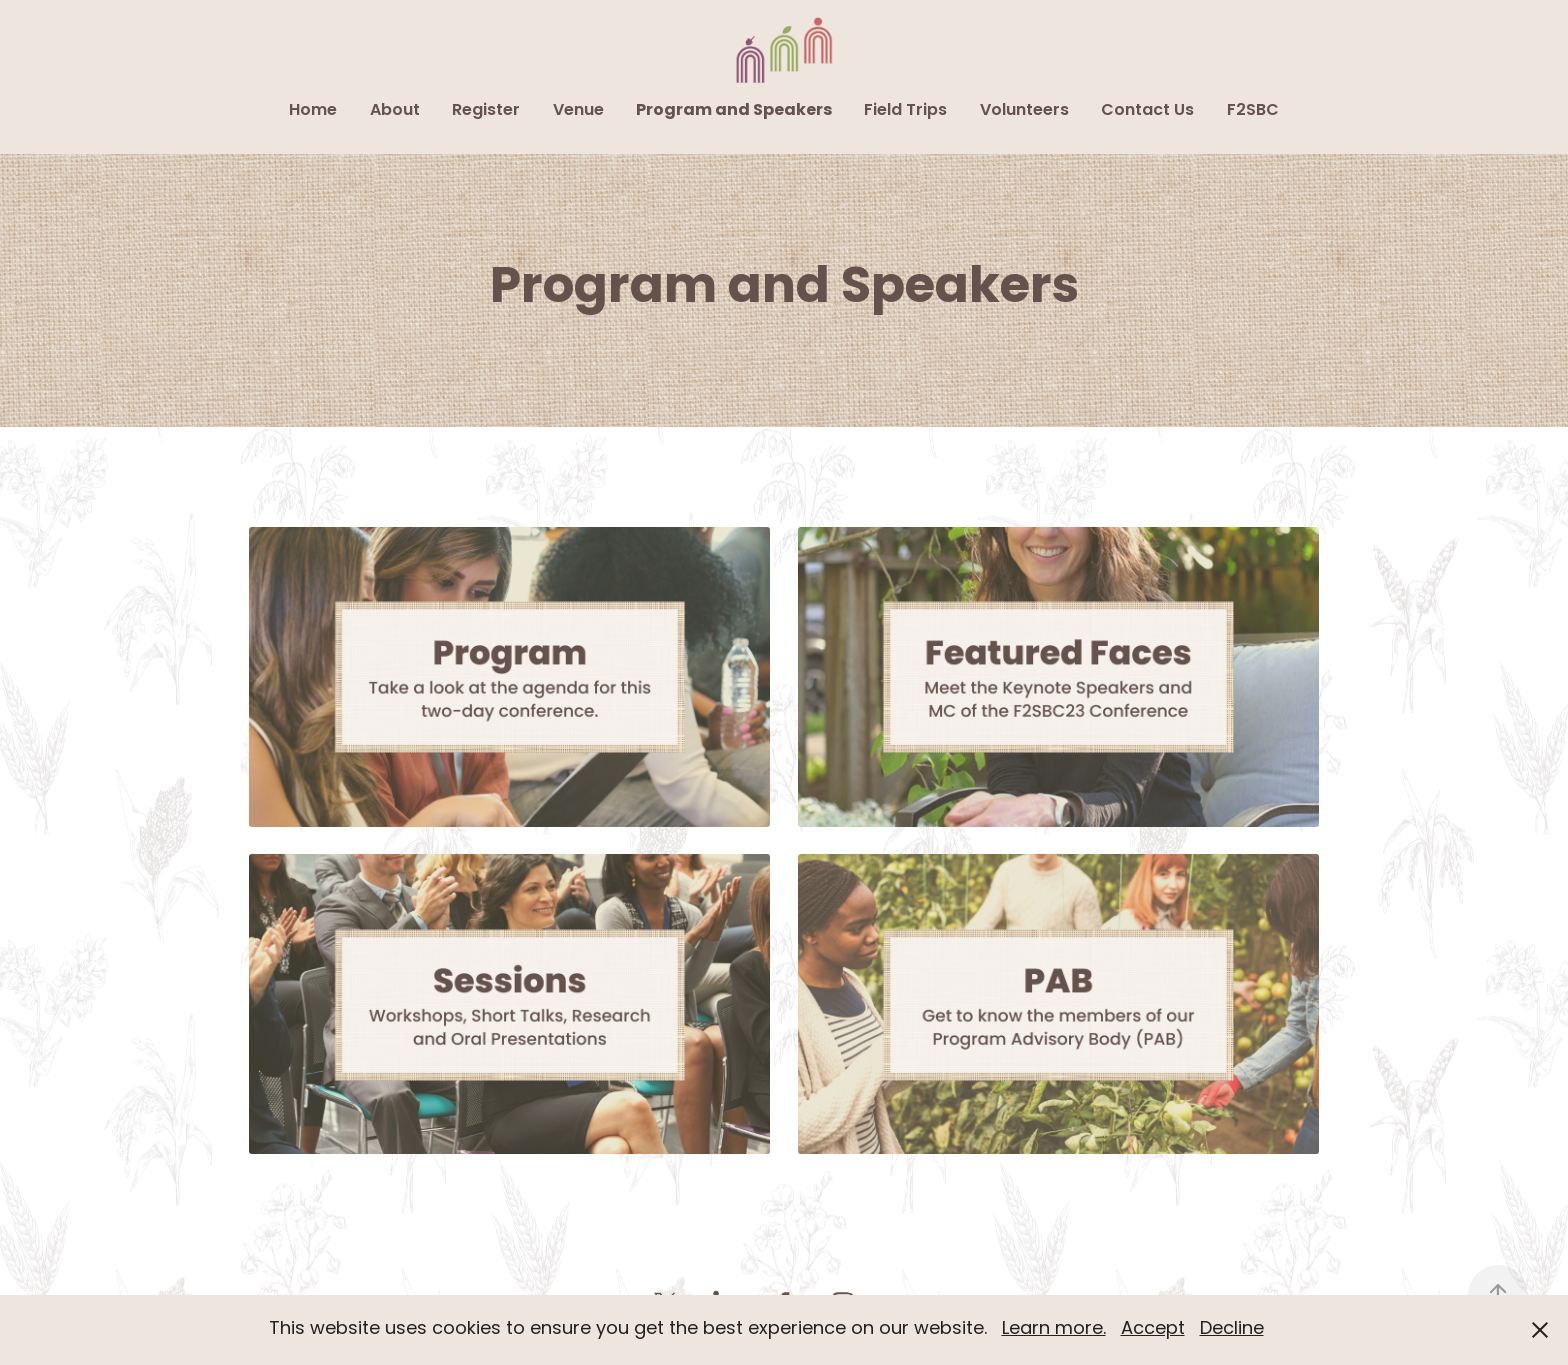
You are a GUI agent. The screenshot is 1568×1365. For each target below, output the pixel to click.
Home (313, 111)
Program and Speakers (734, 111)
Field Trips (905, 111)
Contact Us (1147, 111)
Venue (578, 111)
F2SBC (1253, 111)
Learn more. (1054, 1329)
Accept (1153, 1329)
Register (486, 111)
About (395, 111)
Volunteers (1024, 111)
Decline (1232, 1329)
